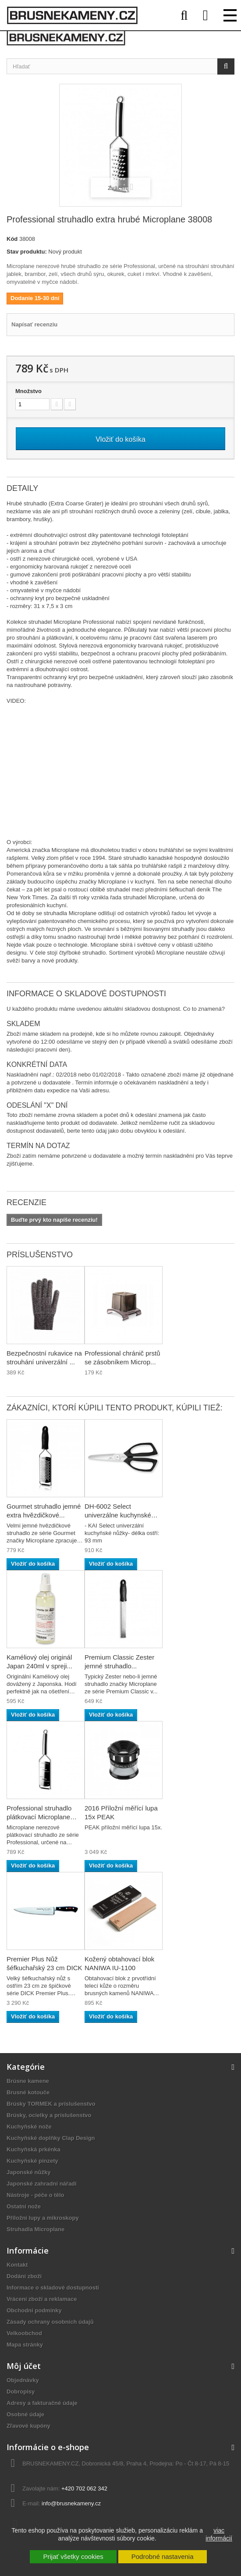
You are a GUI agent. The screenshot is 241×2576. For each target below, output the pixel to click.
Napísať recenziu (34, 324)
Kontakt (17, 2264)
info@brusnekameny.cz (71, 2503)
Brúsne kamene (28, 2081)
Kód (12, 239)
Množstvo (28, 391)
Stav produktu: (27, 251)
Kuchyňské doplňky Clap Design (51, 2138)
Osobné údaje (25, 2414)
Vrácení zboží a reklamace (42, 2299)
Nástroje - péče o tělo (35, 2195)
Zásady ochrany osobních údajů (50, 2321)
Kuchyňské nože (29, 2126)
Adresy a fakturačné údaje (42, 2403)
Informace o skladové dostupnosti (53, 2287)
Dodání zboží (24, 2276)
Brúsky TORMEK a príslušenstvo (51, 2103)
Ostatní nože (24, 2206)
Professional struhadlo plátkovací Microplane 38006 (39, 1816)
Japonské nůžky (28, 2172)
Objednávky (23, 2380)
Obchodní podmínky (34, 2310)
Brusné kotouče (28, 2092)
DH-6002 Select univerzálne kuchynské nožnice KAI (118, 1515)
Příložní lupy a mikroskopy (43, 2218)
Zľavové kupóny (28, 2425)
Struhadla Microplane (35, 2229)
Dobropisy (21, 2391)
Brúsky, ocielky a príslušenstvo (49, 2115)
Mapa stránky (25, 2344)
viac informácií (219, 2534)
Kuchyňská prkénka (33, 2149)
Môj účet (24, 2366)
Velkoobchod (24, 2333)
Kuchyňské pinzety (32, 2160)
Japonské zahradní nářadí (42, 2183)
